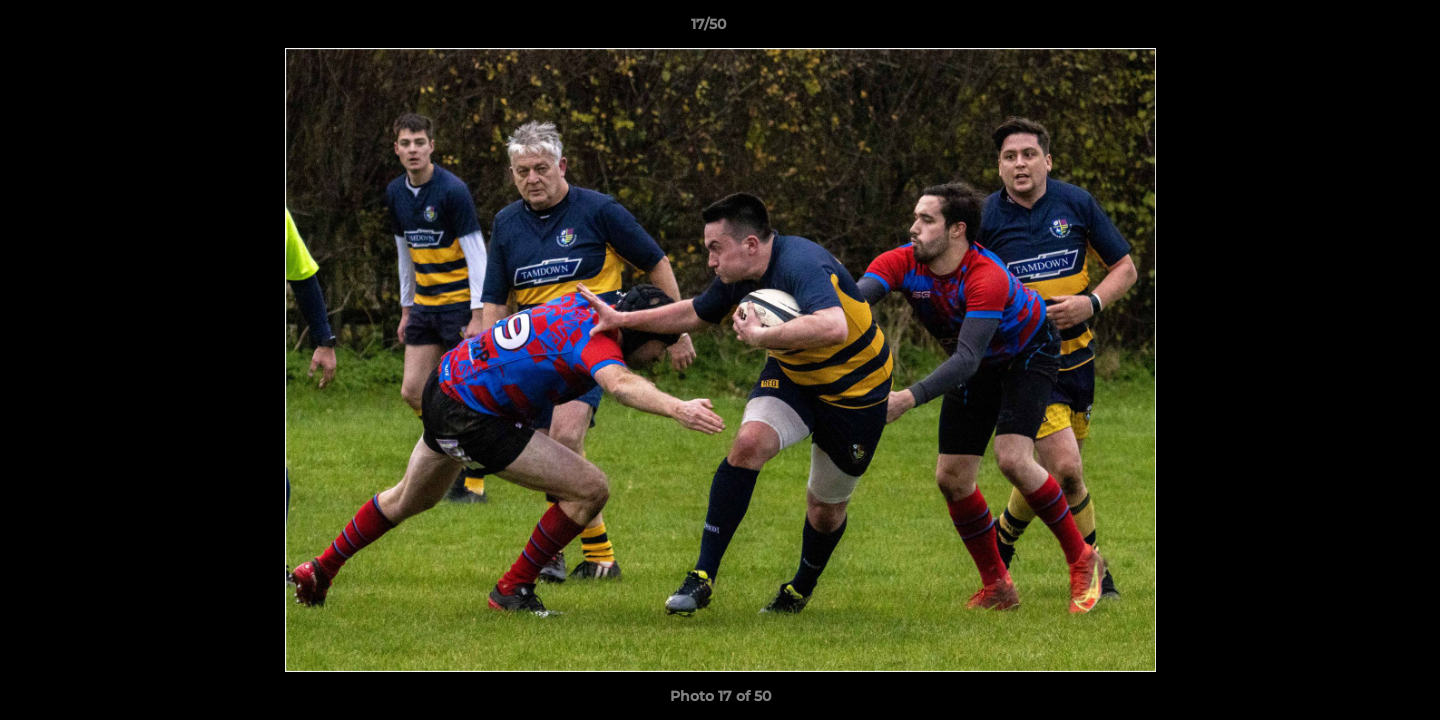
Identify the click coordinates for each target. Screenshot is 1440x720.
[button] (1356, 29)
